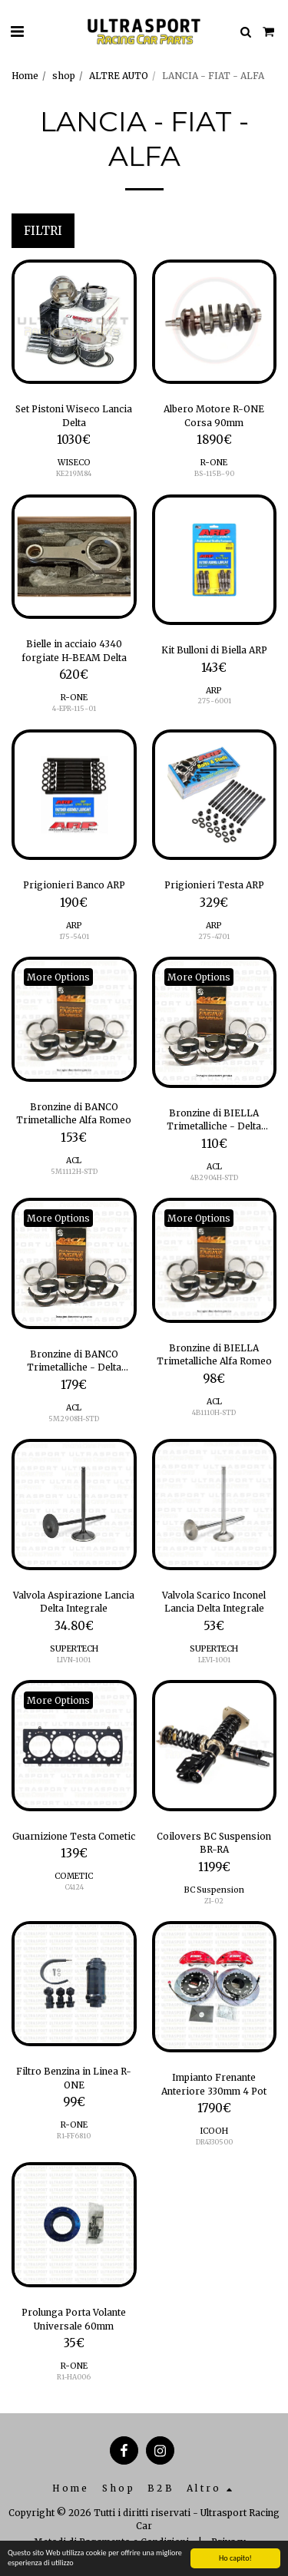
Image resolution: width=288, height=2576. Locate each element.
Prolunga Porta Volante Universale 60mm (74, 2319)
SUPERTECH (74, 1649)
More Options (58, 977)
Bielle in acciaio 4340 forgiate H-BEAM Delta (74, 650)
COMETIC (74, 1876)
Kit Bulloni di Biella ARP (214, 650)
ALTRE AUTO (118, 75)
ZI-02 (213, 1900)
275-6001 (214, 700)
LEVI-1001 (214, 1659)
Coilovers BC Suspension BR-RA (214, 1843)
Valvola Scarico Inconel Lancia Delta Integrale (214, 1602)
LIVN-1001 (74, 1659)
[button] (17, 31)
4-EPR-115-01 (74, 708)
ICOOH (214, 2131)
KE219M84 (73, 473)
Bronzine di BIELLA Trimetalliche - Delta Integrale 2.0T (214, 1120)
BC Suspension (214, 1890)
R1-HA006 (74, 2377)
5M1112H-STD (74, 1171)
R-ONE (213, 463)
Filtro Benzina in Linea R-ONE (73, 2078)
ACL (73, 1161)
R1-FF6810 (74, 2135)
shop (63, 75)
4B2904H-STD (214, 1177)
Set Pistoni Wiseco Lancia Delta (73, 415)
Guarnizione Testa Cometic (73, 1836)
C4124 (74, 1887)
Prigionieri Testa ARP (214, 885)
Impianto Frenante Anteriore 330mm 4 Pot (213, 2084)
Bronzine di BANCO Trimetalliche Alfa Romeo (73, 1113)
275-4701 (214, 936)
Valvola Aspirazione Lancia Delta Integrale (73, 1602)
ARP (214, 691)
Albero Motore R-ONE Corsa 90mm (214, 415)
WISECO (74, 463)
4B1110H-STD (214, 1412)
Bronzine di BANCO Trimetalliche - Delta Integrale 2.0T (74, 1361)
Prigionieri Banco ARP (74, 885)
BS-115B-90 (214, 473)
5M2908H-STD (73, 1418)
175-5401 (74, 936)
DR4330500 (214, 2142)
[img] (74, 322)
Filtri (43, 231)
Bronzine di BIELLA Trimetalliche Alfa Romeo (214, 1354)
